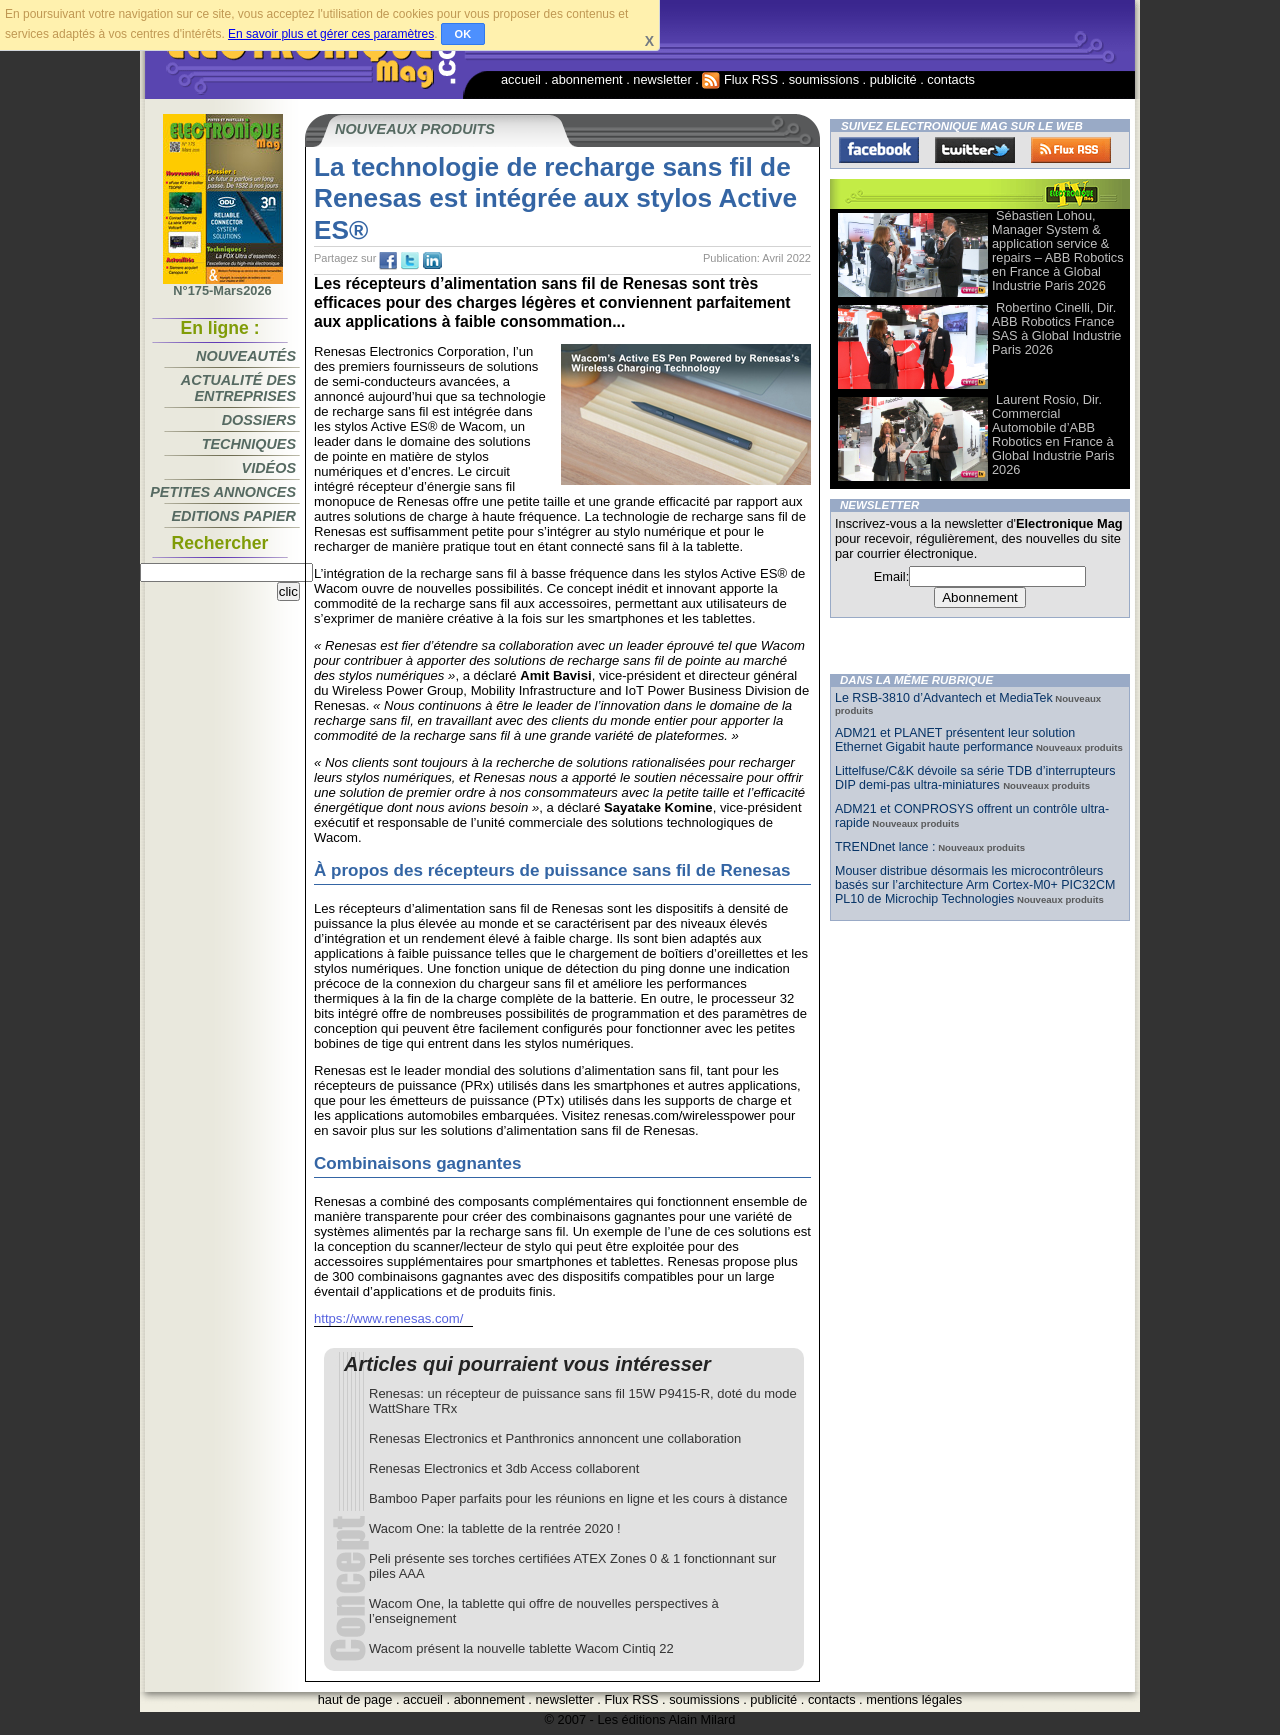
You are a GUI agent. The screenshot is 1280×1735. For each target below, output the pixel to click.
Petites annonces (223, 492)
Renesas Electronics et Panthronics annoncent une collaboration (555, 1438)
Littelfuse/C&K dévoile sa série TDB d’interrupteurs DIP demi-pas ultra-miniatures (975, 778)
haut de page (355, 1699)
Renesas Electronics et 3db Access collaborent (504, 1468)
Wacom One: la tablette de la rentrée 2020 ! (495, 1528)
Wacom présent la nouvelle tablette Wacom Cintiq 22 (521, 1648)
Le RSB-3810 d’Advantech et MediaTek (944, 698)
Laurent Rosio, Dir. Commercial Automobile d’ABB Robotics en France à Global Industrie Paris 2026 (1053, 434)
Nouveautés (246, 356)
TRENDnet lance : (885, 847)
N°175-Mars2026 (223, 285)
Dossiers (259, 420)
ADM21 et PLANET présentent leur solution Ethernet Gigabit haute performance (955, 740)
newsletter (662, 79)
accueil (521, 79)
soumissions (824, 79)
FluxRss (1071, 150)
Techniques (249, 444)
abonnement (587, 79)
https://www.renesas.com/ (388, 1318)
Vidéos (269, 468)
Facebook (879, 150)
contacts (951, 79)
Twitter (975, 150)
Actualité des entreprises (238, 388)
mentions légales (914, 1699)
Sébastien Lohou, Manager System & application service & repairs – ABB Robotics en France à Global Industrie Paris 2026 (1058, 250)
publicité (893, 79)
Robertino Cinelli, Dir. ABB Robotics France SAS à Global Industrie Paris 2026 (1056, 328)
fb (388, 261)
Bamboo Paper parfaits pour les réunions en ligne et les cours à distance (578, 1498)
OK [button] (463, 34)
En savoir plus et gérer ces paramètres (331, 34)
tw (410, 261)
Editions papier (234, 516)
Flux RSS (740, 79)
